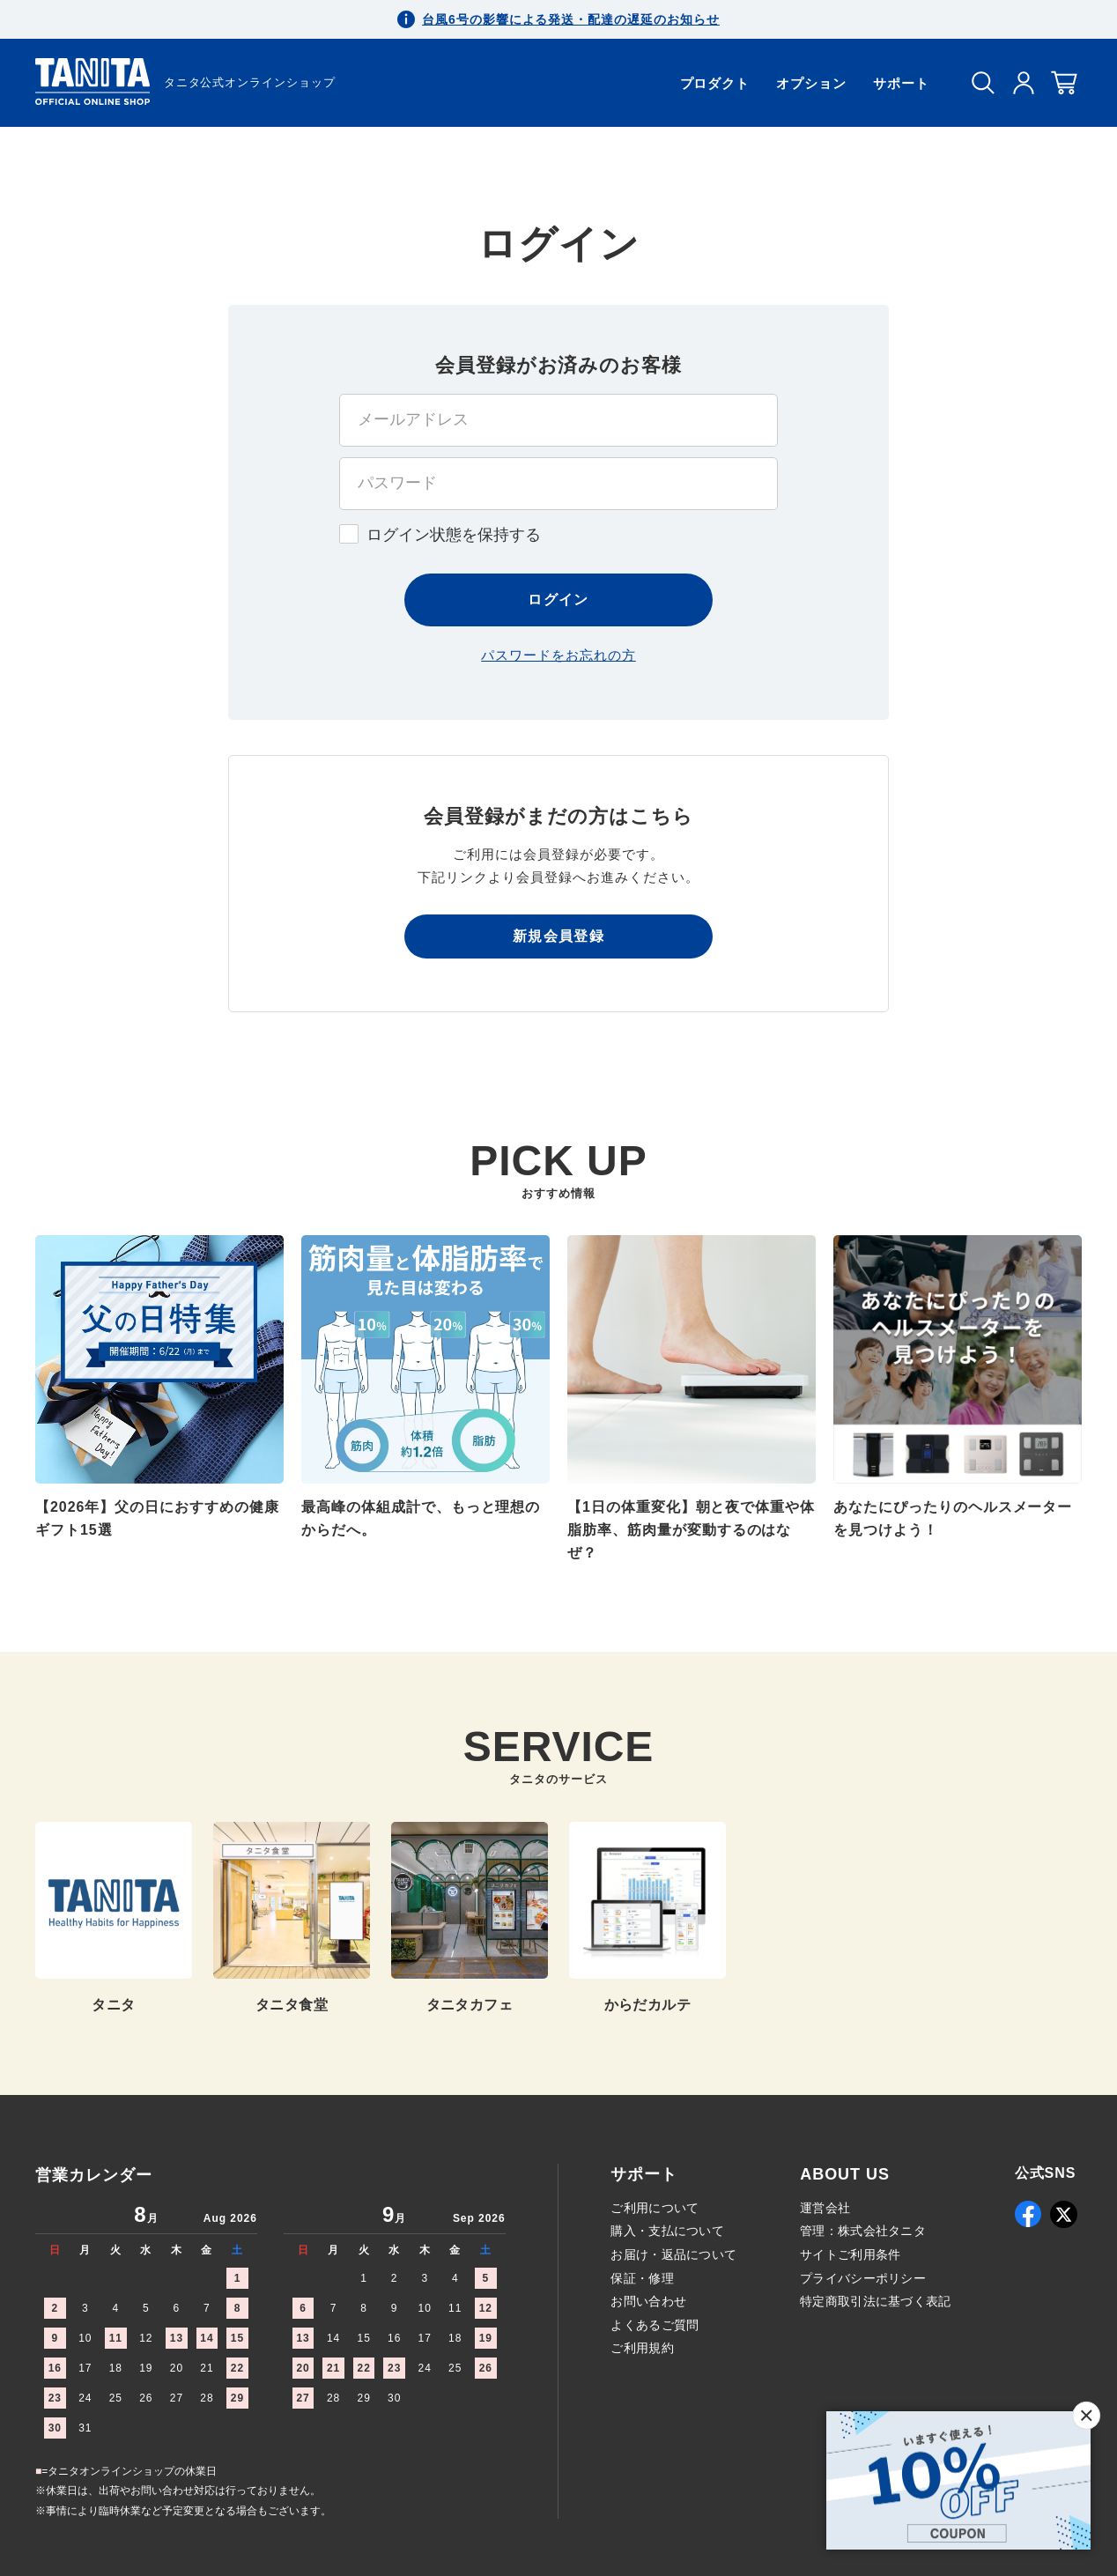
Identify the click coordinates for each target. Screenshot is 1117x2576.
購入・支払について (667, 2231)
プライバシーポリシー (863, 2278)
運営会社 (825, 2208)
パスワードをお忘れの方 (558, 655)
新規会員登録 (558, 936)
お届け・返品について (673, 2254)
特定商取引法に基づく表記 (875, 2301)
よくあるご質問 (654, 2325)
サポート (901, 83)
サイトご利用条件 (850, 2254)
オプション (811, 83)
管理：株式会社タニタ (863, 2231)
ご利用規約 (641, 2348)
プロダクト (715, 83)
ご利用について (654, 2208)
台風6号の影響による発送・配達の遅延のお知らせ (571, 19)
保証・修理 (641, 2278)
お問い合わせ (648, 2301)
